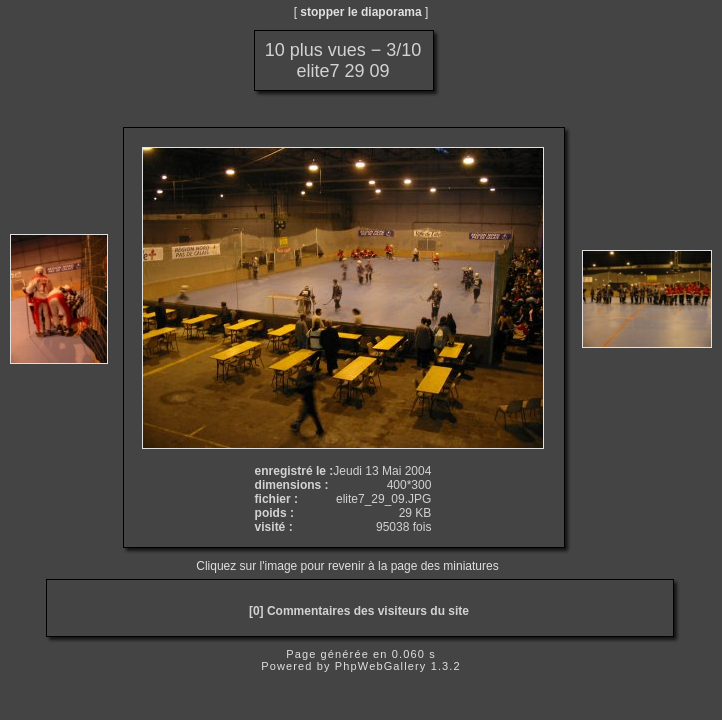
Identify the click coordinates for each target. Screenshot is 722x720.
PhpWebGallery (381, 666)
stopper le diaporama (360, 12)
